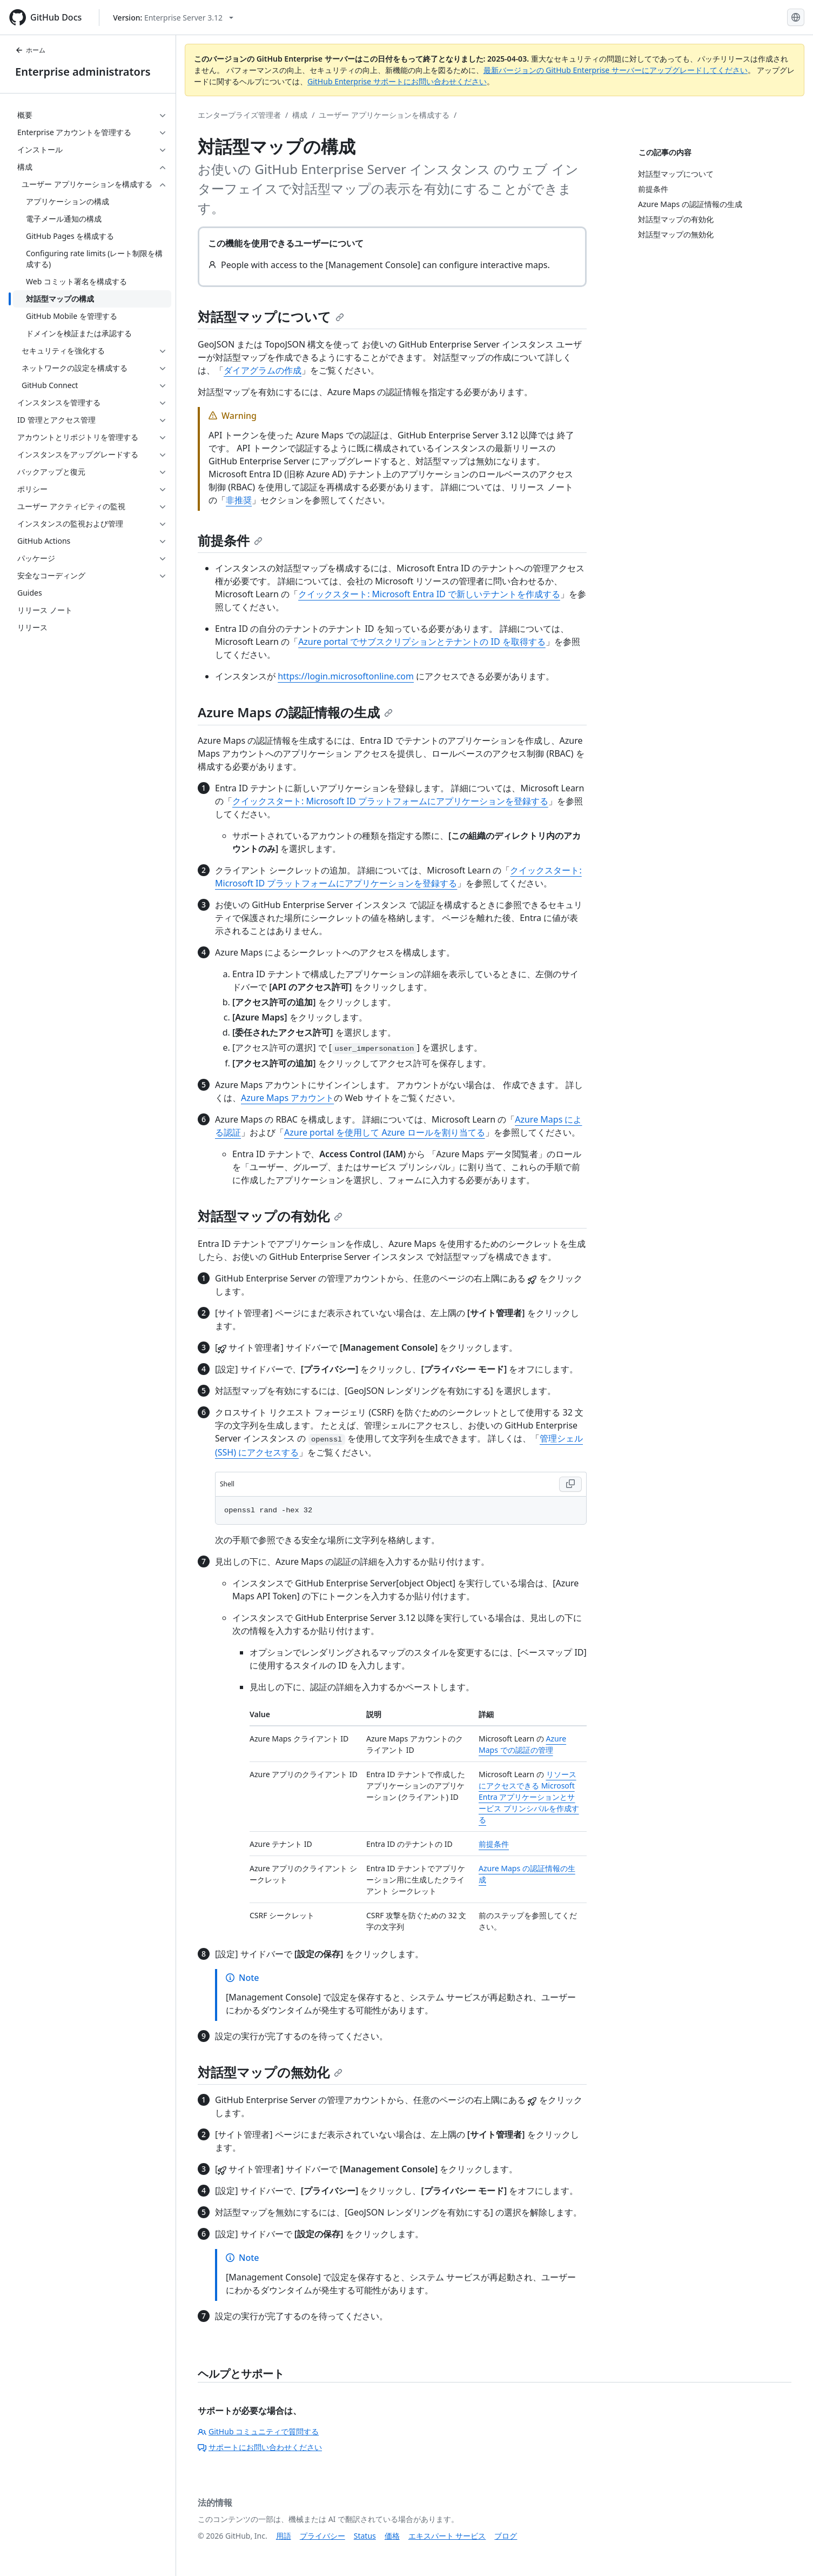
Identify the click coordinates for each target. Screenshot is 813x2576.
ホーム (30, 50)
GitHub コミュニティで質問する (258, 2431)
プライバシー (322, 2536)
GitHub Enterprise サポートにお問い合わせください (397, 81)
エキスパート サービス (447, 2536)
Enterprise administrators (83, 71)
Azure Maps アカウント (287, 1098)
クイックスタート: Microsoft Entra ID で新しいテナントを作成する (429, 594)
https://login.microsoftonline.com (346, 676)
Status (365, 2536)
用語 (283, 2536)
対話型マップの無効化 (270, 2072)
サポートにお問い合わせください (260, 2447)
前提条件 (230, 540)
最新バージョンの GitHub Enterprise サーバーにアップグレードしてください (615, 70)
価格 (392, 2536)
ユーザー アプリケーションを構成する (384, 115)
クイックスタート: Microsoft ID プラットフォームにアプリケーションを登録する (390, 801)
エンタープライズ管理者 (239, 115)
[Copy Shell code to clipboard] (570, 1484)
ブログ (505, 2536)
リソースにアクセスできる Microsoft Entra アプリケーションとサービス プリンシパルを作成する (529, 1797)
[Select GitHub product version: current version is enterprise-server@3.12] (173, 17)
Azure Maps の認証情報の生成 (295, 712)
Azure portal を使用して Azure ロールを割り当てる (384, 1132)
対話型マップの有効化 (270, 1216)
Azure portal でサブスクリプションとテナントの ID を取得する (422, 642)
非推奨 (239, 500)
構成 (299, 115)
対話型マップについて (271, 316)
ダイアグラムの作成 (262, 370)
